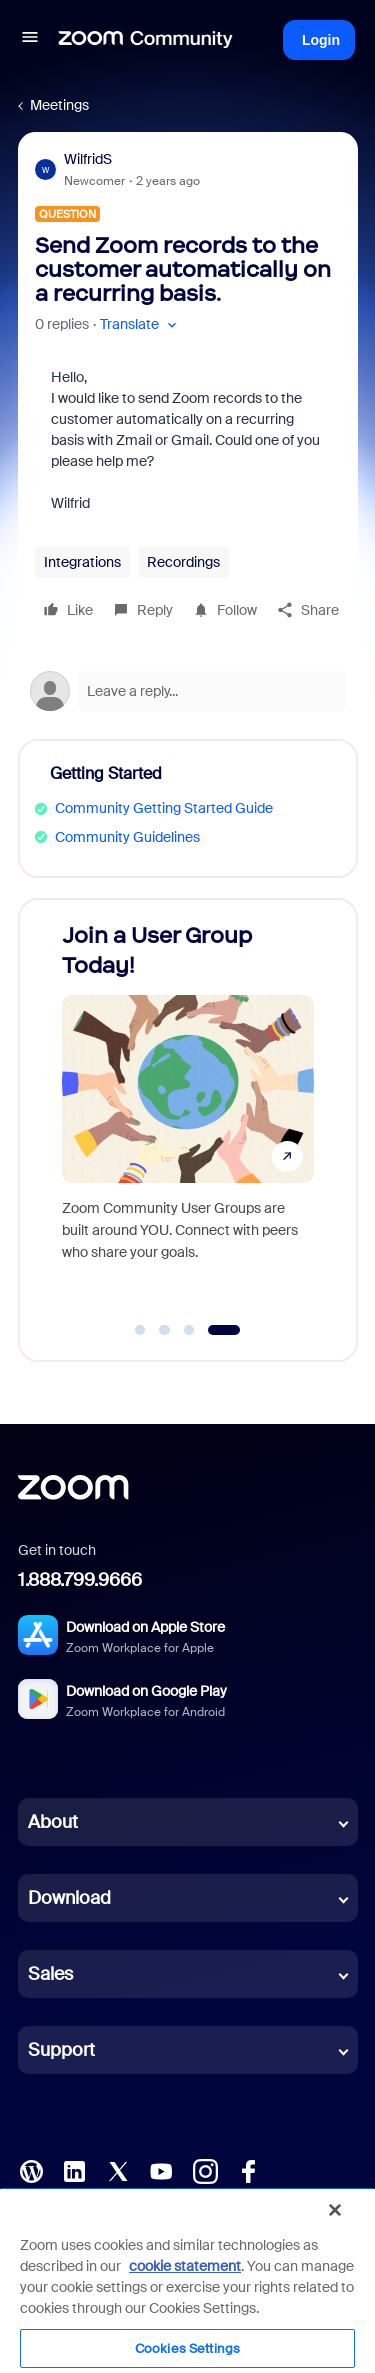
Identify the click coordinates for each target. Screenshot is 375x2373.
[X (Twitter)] (118, 2170)
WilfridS (88, 159)
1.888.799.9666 (80, 1580)
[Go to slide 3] (189, 1330)
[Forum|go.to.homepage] (146, 40)
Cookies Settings (187, 2348)
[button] (30, 40)
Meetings (59, 105)
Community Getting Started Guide (164, 808)
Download (69, 1898)
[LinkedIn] (74, 2170)
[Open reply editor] (188, 691)
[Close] (335, 2210)
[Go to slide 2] (165, 1330)
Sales (50, 1974)
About (53, 1822)
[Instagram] (205, 2170)
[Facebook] (248, 2170)
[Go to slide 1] (140, 1330)
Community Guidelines (127, 837)
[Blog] (31, 2170)
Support (61, 2050)
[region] (187, 2280)
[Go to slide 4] (224, 1330)
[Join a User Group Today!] (188, 1110)
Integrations (82, 562)
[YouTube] (161, 2170)
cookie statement (185, 2266)
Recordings (183, 562)
